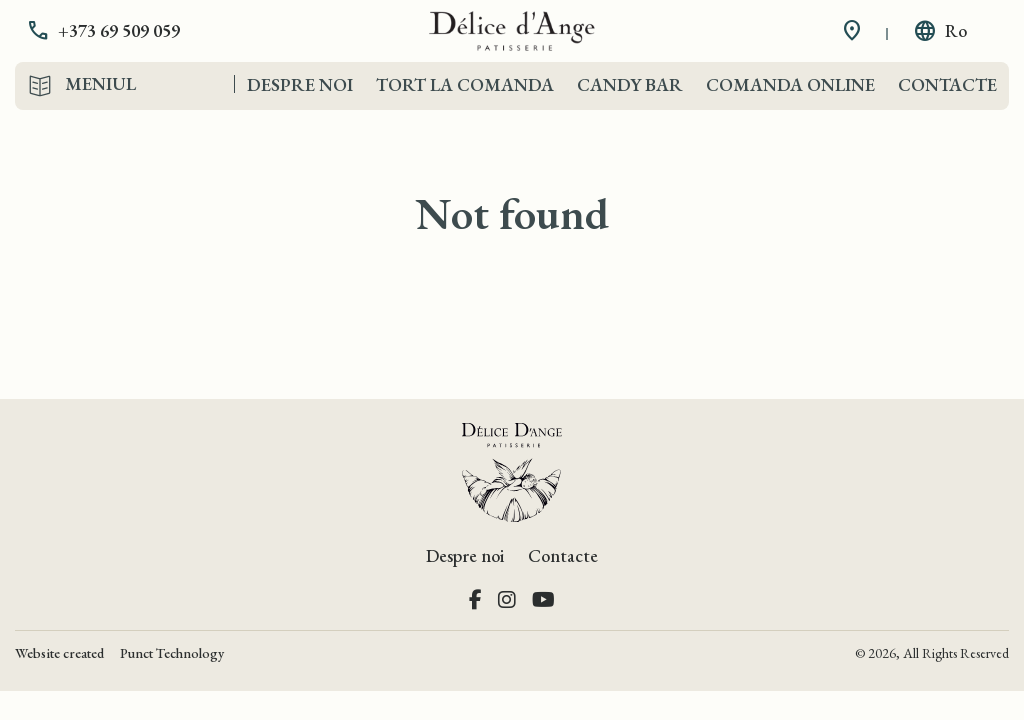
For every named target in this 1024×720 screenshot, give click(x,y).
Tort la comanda (465, 84)
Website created (59, 653)
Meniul (100, 84)
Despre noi (300, 84)
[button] (118, 31)
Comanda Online (790, 84)
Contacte (947, 84)
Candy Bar (630, 84)
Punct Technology (172, 653)
